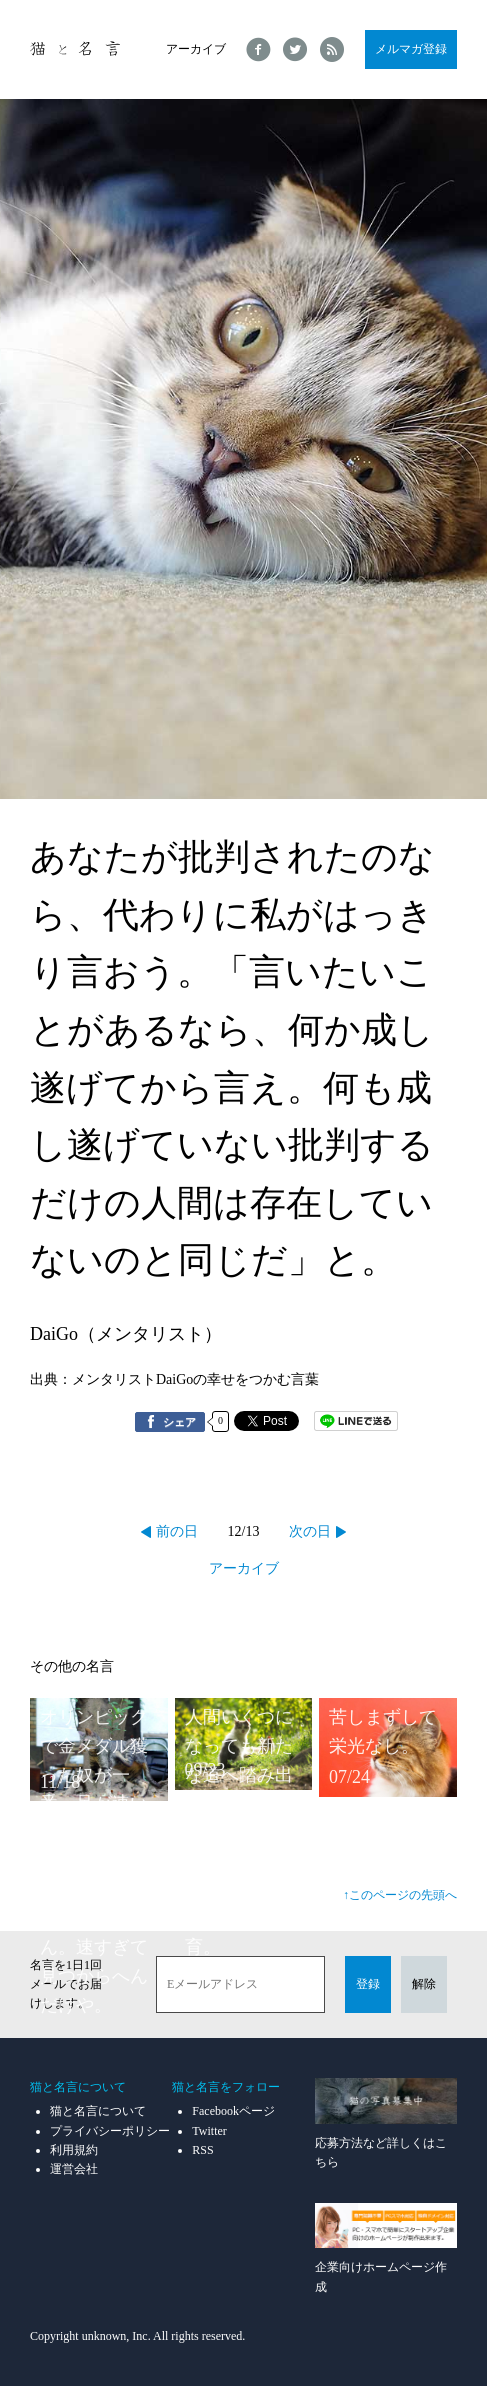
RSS (202, 2150)
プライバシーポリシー (110, 2131)
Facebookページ (233, 2111)
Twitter (209, 2131)
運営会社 (74, 2169)
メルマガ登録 (411, 49)
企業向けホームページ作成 (386, 2248)
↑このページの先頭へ (400, 1895)
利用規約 (74, 2150)
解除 (424, 1984)
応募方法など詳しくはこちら (386, 2123)
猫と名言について (98, 2111)
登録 (368, 1984)
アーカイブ (196, 49)
